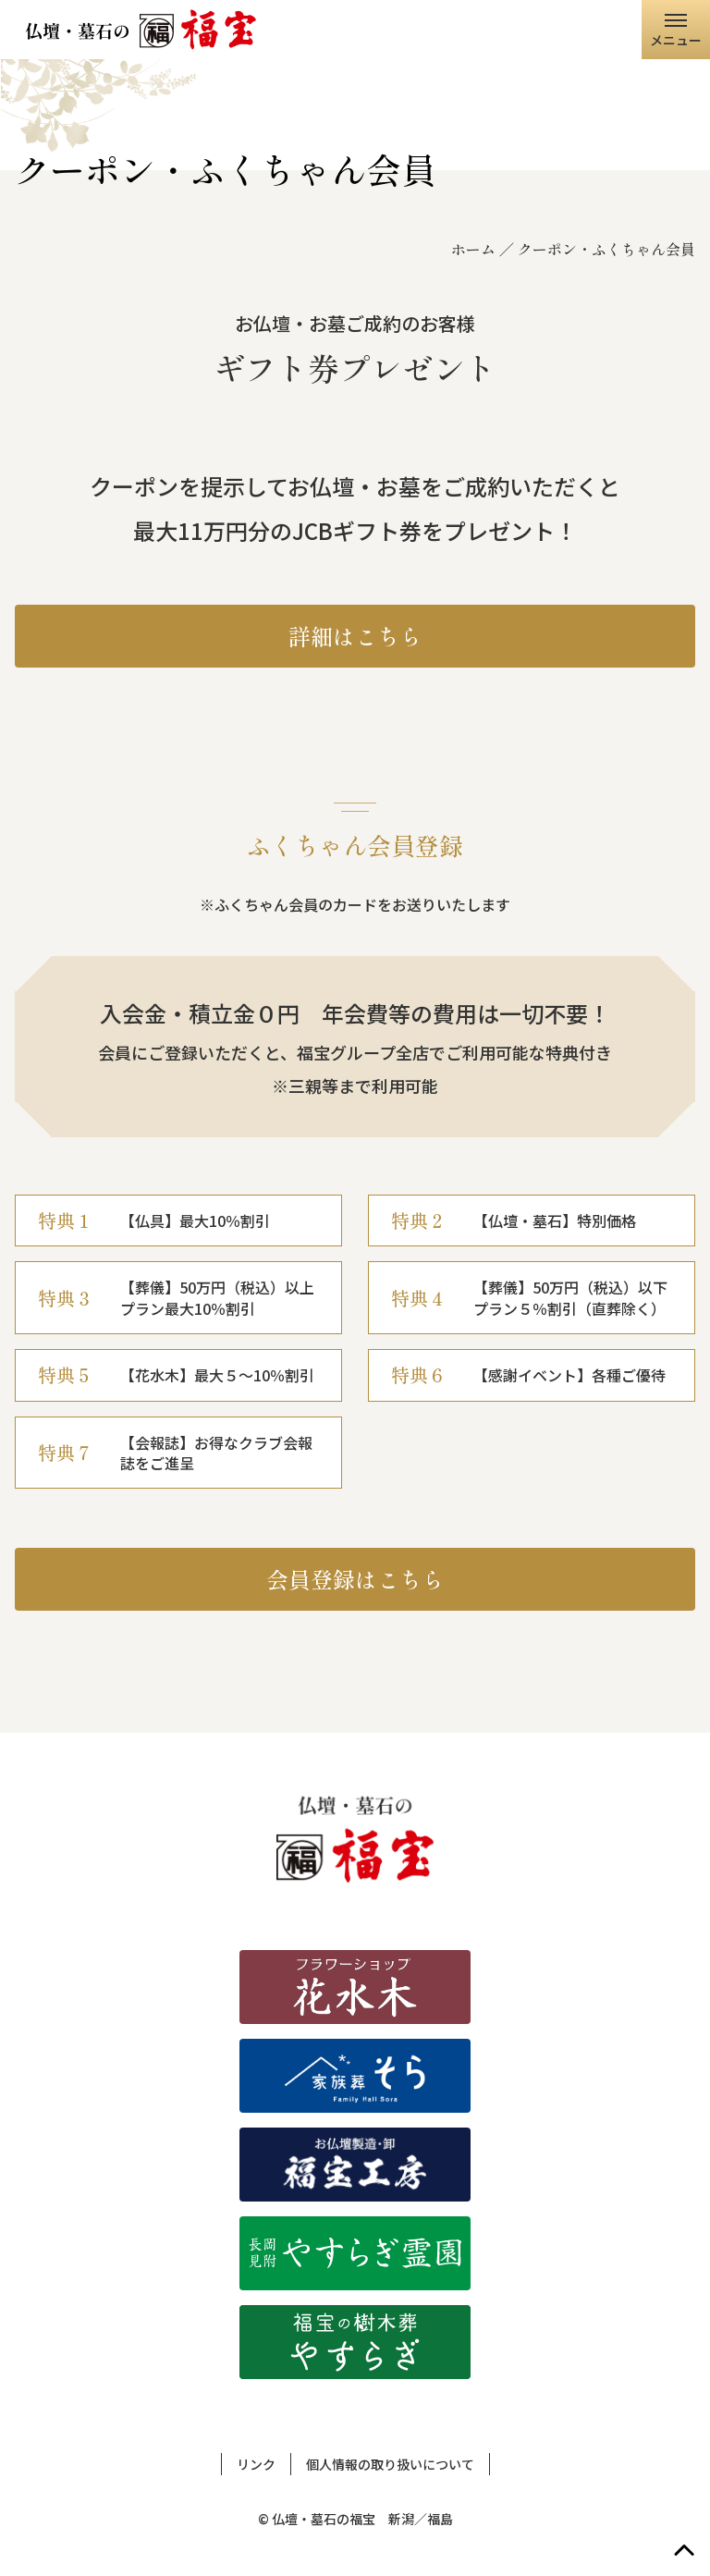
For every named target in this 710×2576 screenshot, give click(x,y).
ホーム (473, 249)
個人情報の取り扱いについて (390, 2464)
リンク (256, 2464)
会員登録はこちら (355, 1579)
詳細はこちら (355, 635)
